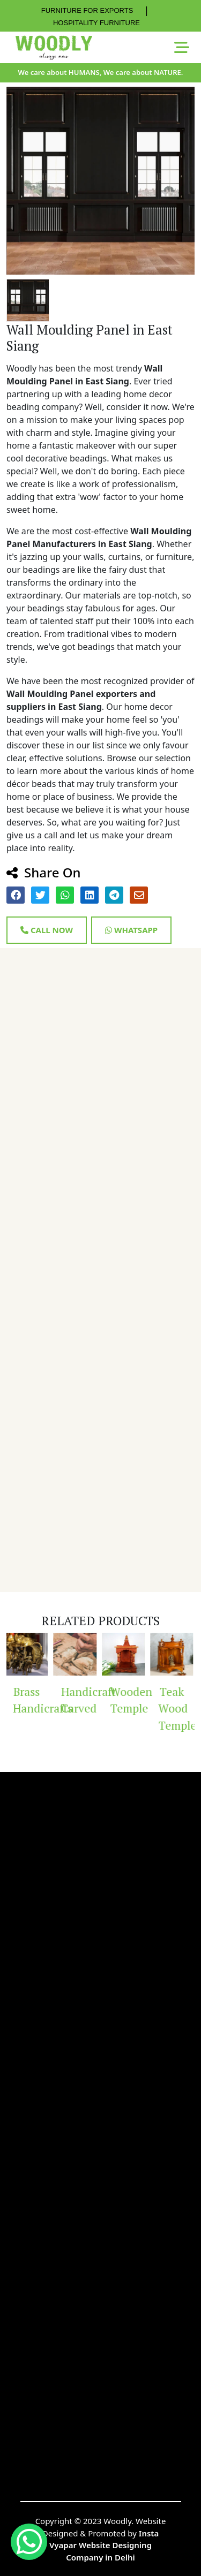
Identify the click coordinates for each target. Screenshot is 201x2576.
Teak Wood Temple (177, 1708)
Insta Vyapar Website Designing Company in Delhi (104, 2545)
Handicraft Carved (80, 1700)
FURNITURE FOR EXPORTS (87, 10)
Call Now (46, 930)
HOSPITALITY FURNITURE (96, 23)
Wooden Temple (128, 1700)
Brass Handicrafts (31, 1700)
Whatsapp (131, 930)
